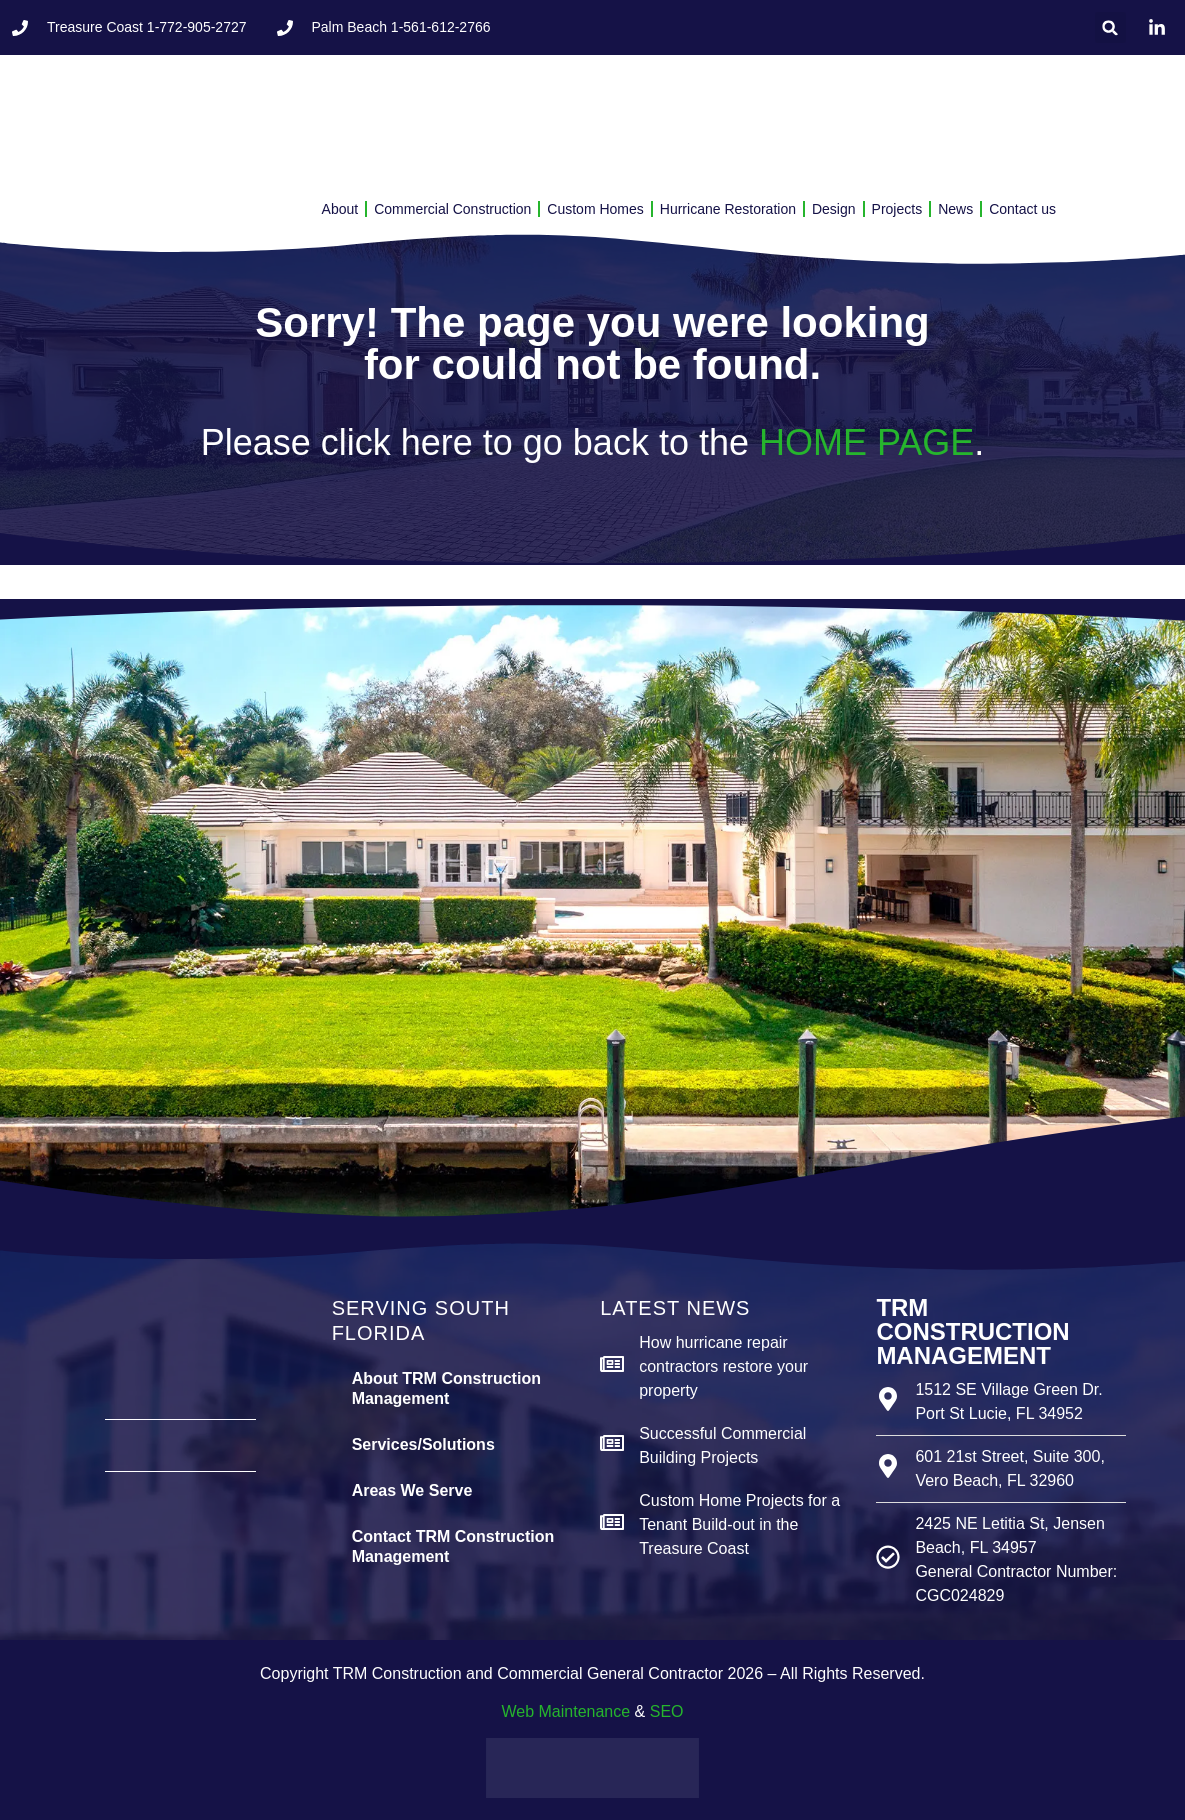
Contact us (1022, 209)
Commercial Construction (452, 209)
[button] (1110, 27)
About (340, 209)
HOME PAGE (866, 442)
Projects (897, 209)
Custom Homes (595, 209)
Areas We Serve (412, 1490)
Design (834, 209)
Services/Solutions (423, 1444)
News (955, 209)
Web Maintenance (565, 1711)
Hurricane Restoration (728, 209)
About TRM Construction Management (446, 1388)
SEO (667, 1711)
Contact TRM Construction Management (453, 1546)
